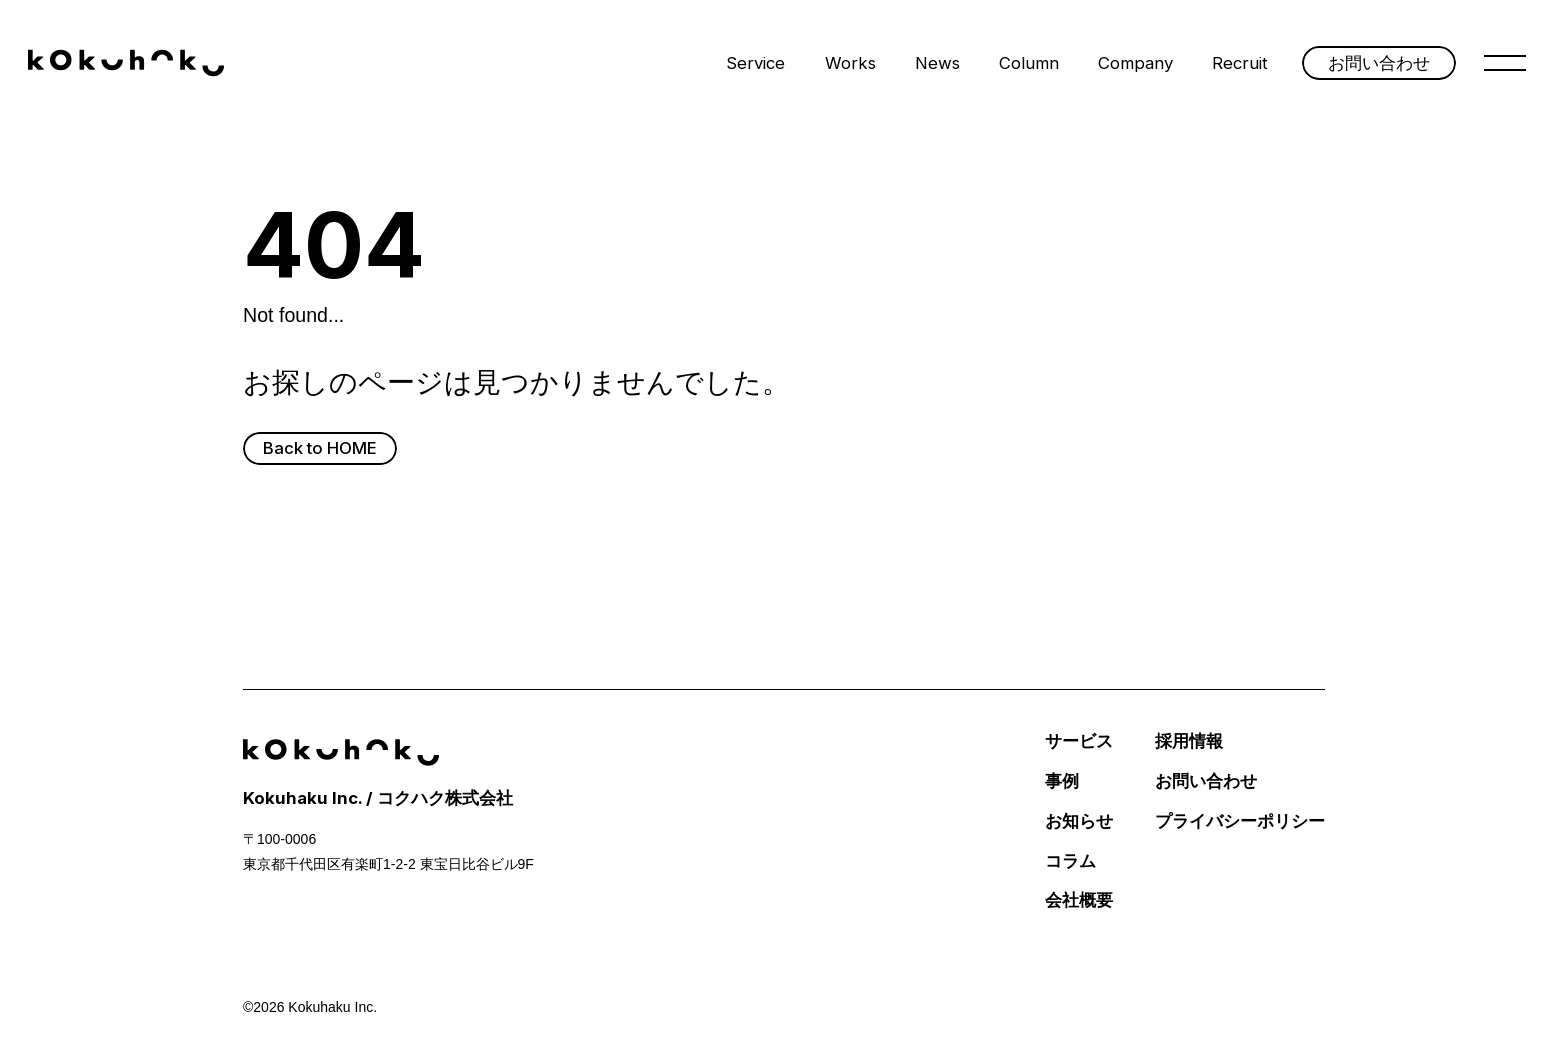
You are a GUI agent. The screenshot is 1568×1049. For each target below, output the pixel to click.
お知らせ (1079, 821)
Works (850, 63)
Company (1135, 63)
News (937, 63)
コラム (1070, 861)
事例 (1062, 781)
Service (755, 63)
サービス (1079, 741)
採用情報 (1189, 741)
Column (1029, 63)
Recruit (1240, 63)
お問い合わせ (1206, 781)
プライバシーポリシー (1240, 821)
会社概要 (1079, 900)
